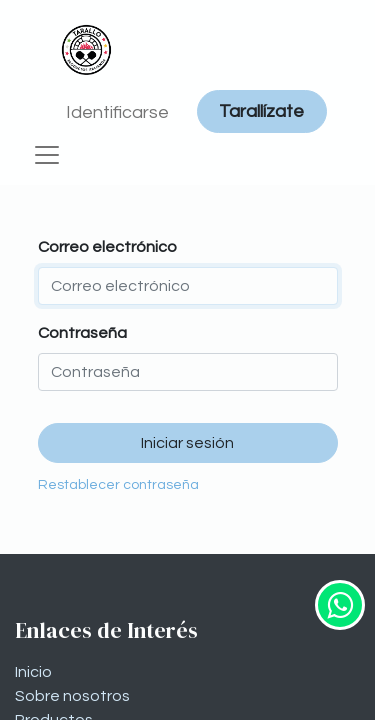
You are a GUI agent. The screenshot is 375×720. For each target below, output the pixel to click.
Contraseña (82, 333)
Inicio (33, 672)
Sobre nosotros (72, 696)
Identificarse (117, 112)
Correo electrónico (107, 247)
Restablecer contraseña (118, 485)
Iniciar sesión (187, 443)
